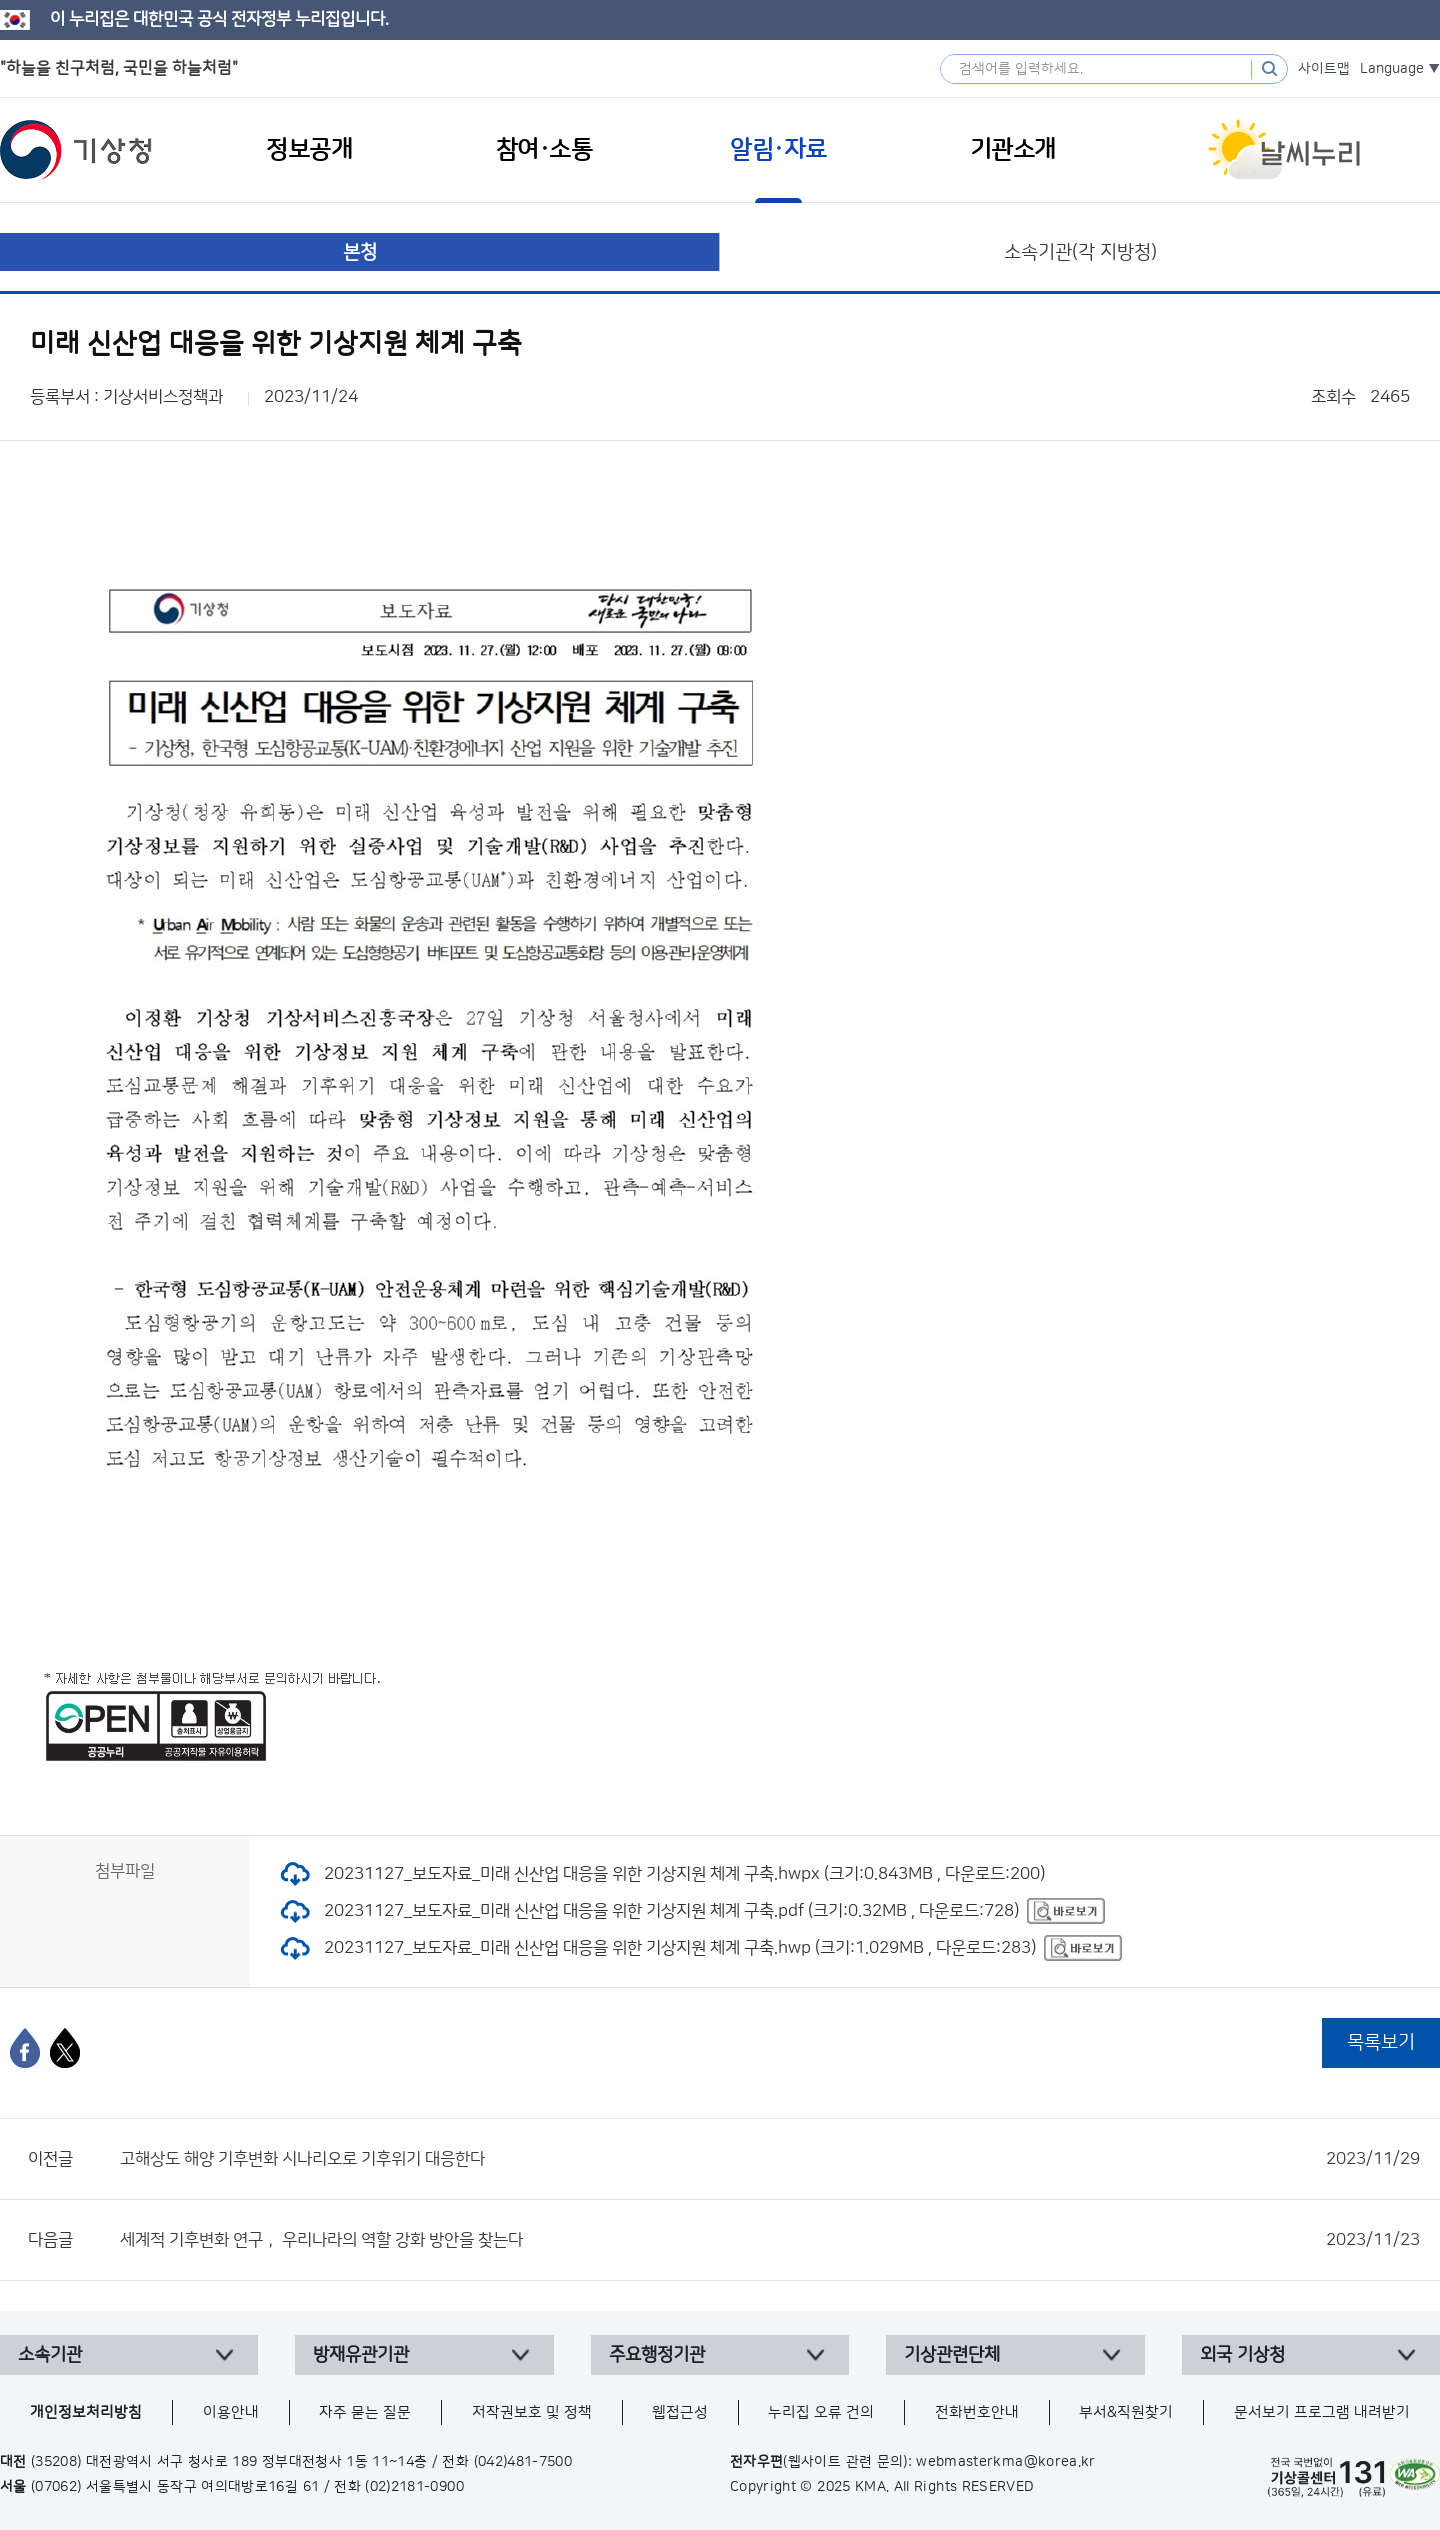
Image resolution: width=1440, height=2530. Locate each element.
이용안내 (231, 2412)
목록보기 (1381, 2042)
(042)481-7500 (523, 2462)
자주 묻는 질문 (365, 2412)
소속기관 (50, 2355)
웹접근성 (680, 2412)
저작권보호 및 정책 (532, 2412)
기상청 (76, 150)
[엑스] (65, 2048)
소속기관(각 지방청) (1080, 252)
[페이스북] (25, 2048)
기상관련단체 (952, 2355)
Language (1392, 69)
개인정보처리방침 (86, 2412)
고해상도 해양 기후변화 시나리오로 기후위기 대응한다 (770, 2159)
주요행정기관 (657, 2355)
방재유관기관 (361, 2355)
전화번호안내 (977, 2412)
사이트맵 (1324, 69)
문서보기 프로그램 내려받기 (1322, 2412)
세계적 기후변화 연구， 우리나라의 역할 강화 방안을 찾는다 (770, 2240)
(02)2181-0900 (414, 2487)
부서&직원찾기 (1126, 2412)
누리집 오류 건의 (821, 2412)
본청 (360, 252)
